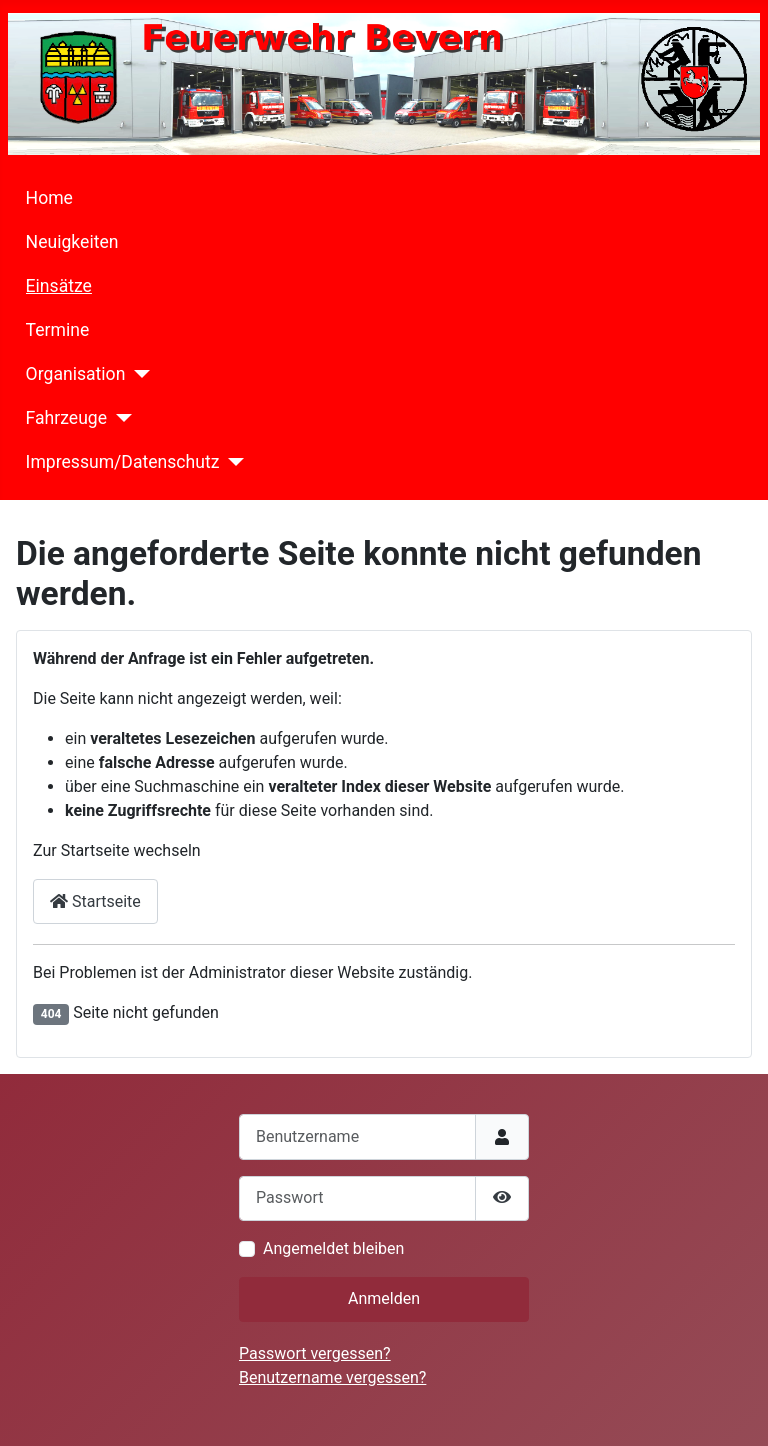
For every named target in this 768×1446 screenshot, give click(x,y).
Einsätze (59, 286)
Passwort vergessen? (315, 1353)
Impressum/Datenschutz (123, 462)
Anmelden (384, 1298)
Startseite (95, 901)
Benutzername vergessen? (332, 1377)
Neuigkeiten (72, 242)
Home (49, 198)
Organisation (76, 374)
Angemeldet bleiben (333, 1248)
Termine (58, 330)
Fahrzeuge (66, 418)
